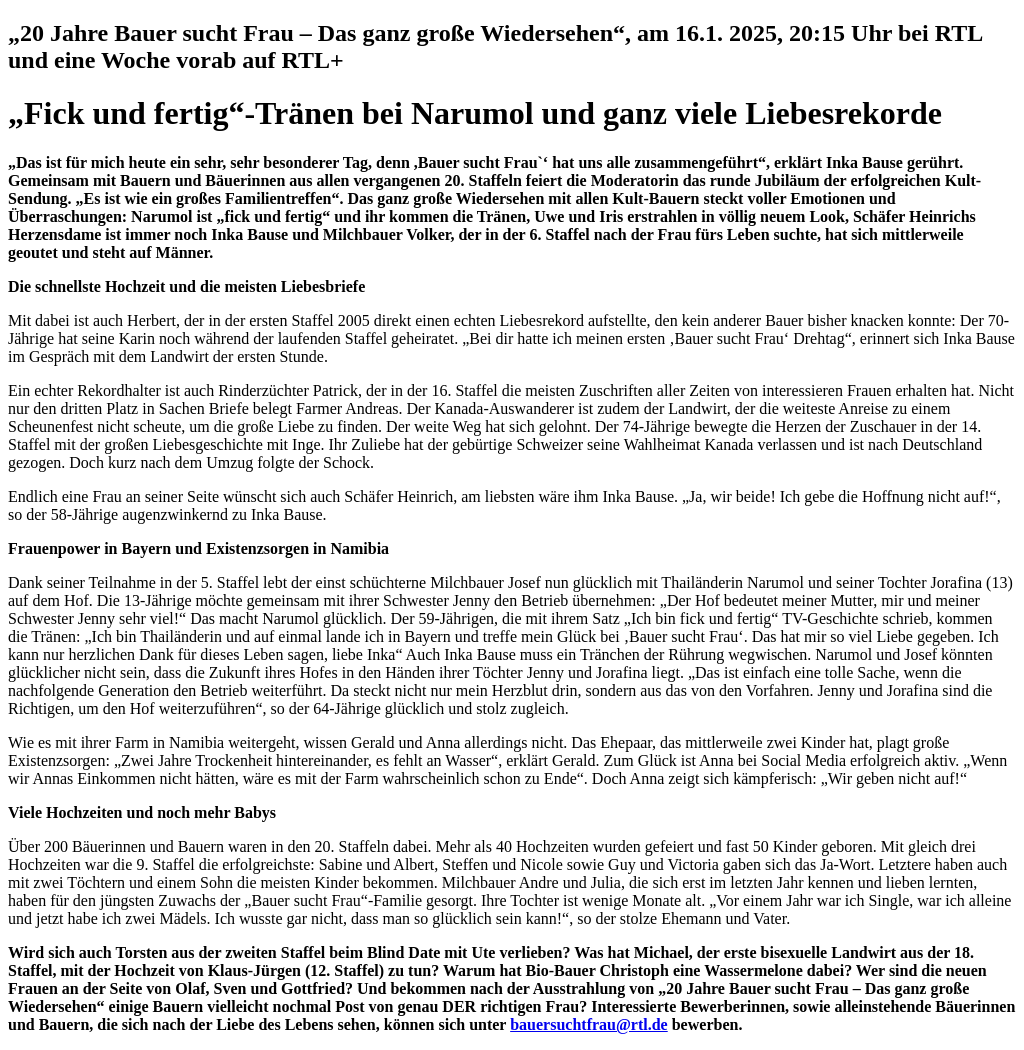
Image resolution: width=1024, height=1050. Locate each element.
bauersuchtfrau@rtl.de (589, 1024)
